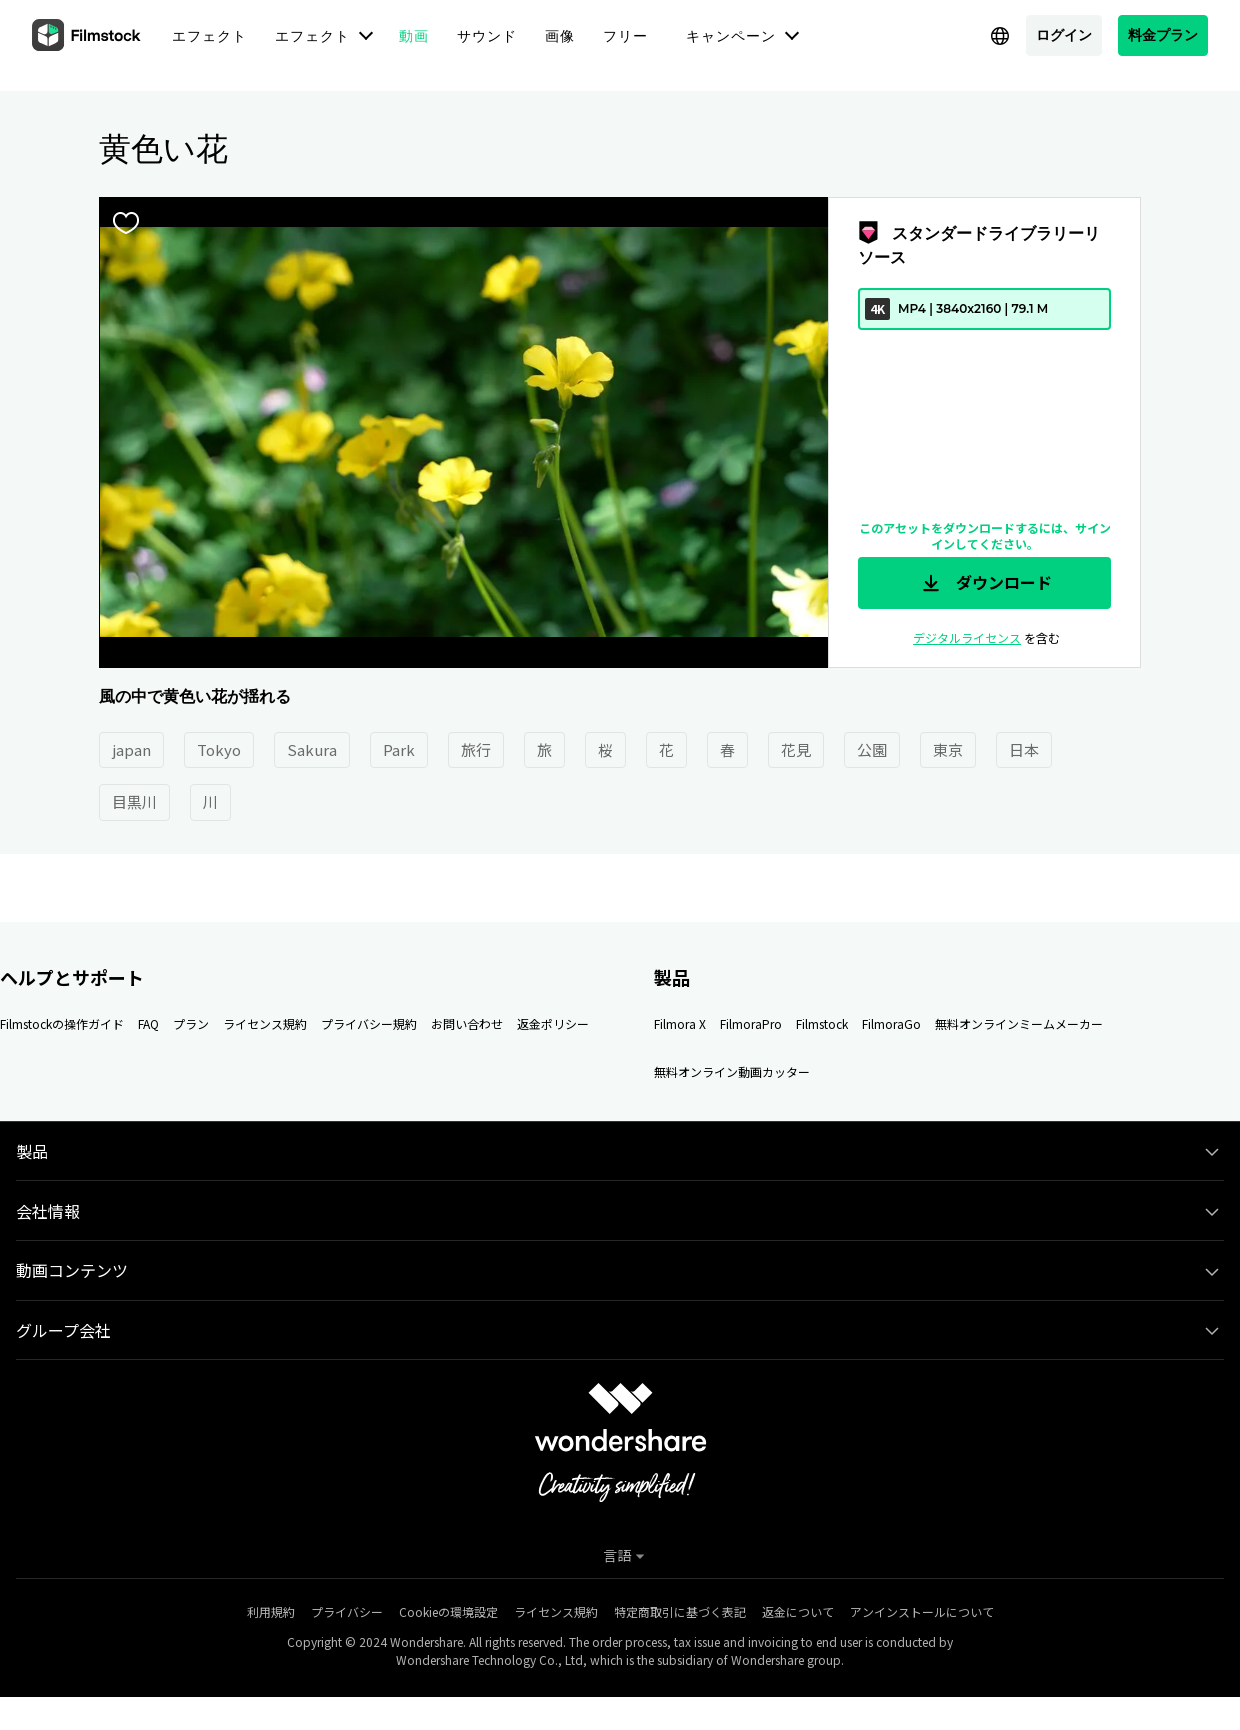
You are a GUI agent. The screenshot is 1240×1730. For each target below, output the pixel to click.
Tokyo (219, 749)
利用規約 (271, 1611)
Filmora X (680, 1023)
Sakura (312, 749)
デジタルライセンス (967, 637)
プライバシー (347, 1611)
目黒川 (134, 801)
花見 (796, 749)
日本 (1024, 749)
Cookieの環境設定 (448, 1611)
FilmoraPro (751, 1023)
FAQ (148, 1023)
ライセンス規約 (265, 1023)
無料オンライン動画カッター (732, 1071)
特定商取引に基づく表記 (680, 1611)
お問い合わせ (467, 1023)
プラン (191, 1023)
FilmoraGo (891, 1023)
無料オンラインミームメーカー (1019, 1023)
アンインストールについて (922, 1611)
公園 (872, 749)
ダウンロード (985, 583)
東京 (948, 749)
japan (131, 749)
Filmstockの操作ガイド (62, 1023)
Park (399, 749)
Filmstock (822, 1023)
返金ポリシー (553, 1023)
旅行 (476, 749)
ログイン (1064, 34)
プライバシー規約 (369, 1023)
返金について (798, 1611)
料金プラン (1163, 34)
